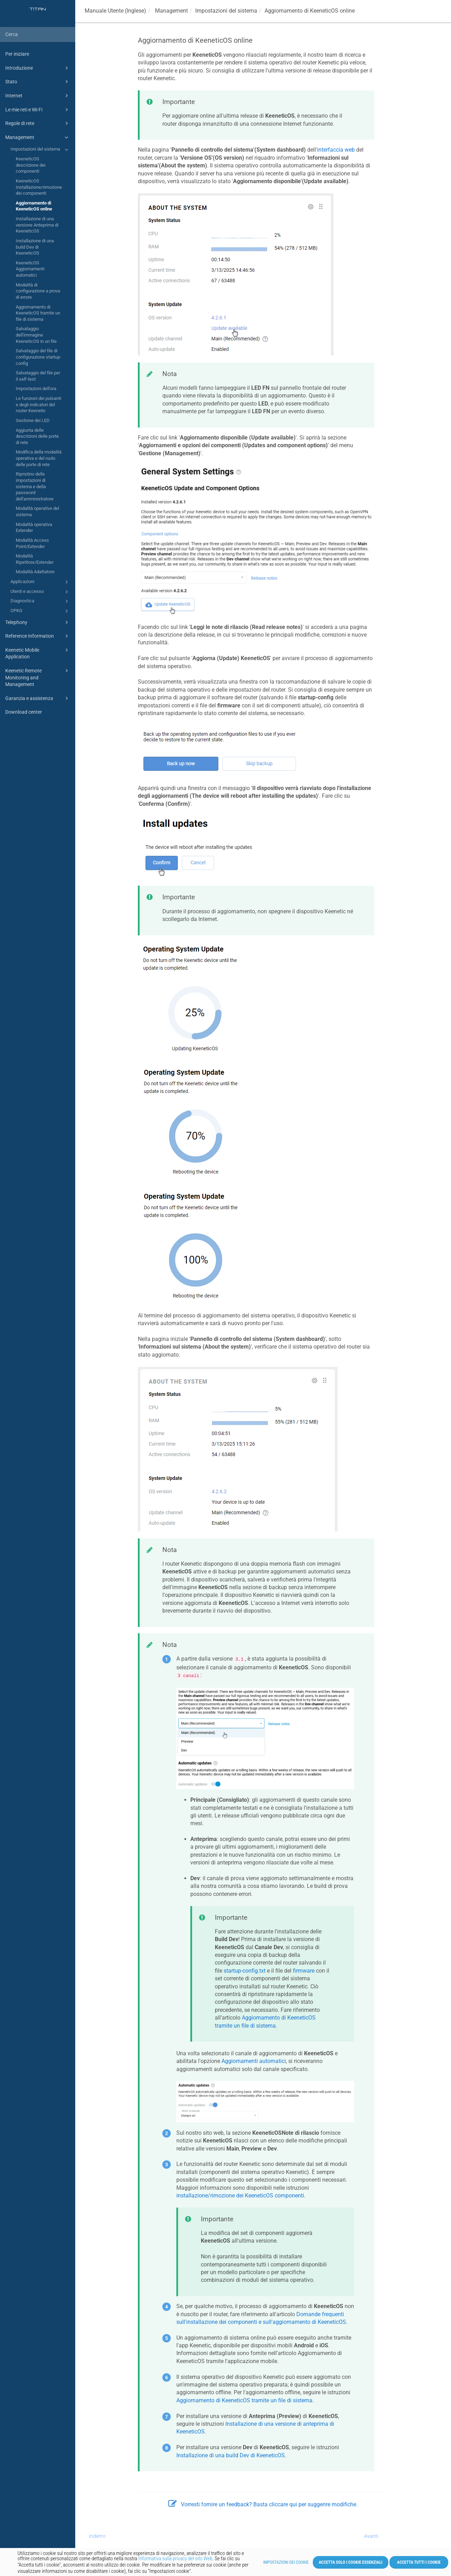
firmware (304, 1970)
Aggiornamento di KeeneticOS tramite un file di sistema (38, 313)
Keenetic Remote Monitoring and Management (37, 677)
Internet (37, 95)
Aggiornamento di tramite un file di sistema (244, 2400)
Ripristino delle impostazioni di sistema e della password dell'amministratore (35, 486)
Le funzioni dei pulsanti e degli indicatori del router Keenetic (38, 404)
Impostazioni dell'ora (36, 388)
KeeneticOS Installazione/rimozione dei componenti (39, 187)
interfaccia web (336, 149)
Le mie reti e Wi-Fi (37, 109)
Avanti (371, 2536)
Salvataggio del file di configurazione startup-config (38, 357)
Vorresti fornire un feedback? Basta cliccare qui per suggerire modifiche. (263, 2504)
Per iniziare (17, 54)
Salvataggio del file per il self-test (38, 376)
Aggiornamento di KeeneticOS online (34, 206)
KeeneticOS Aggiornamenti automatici (30, 269)
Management (37, 137)
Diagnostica (40, 601)
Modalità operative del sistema (37, 511)
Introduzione (37, 68)
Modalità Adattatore (35, 571)
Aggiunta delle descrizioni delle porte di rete (37, 436)
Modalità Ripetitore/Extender (35, 559)
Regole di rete (37, 123)
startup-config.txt (245, 1970)
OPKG (40, 611)
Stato (37, 81)
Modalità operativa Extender (34, 527)
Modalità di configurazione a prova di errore (38, 291)
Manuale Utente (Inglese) (115, 10)
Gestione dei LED (33, 420)
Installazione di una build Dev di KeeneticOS (35, 247)
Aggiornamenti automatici (253, 2061)
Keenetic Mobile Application (37, 653)
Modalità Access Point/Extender (32, 543)
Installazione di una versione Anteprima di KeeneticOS (37, 225)
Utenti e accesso (40, 592)
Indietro (97, 2536)
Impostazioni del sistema (40, 149)
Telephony (37, 622)
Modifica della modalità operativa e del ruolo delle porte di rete (39, 458)
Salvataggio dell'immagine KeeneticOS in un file (36, 335)
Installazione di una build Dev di (230, 2455)
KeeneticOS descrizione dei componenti (30, 165)
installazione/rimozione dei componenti (240, 2195)
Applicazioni (40, 582)
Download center (23, 712)
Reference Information (37, 636)
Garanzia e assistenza (37, 698)
